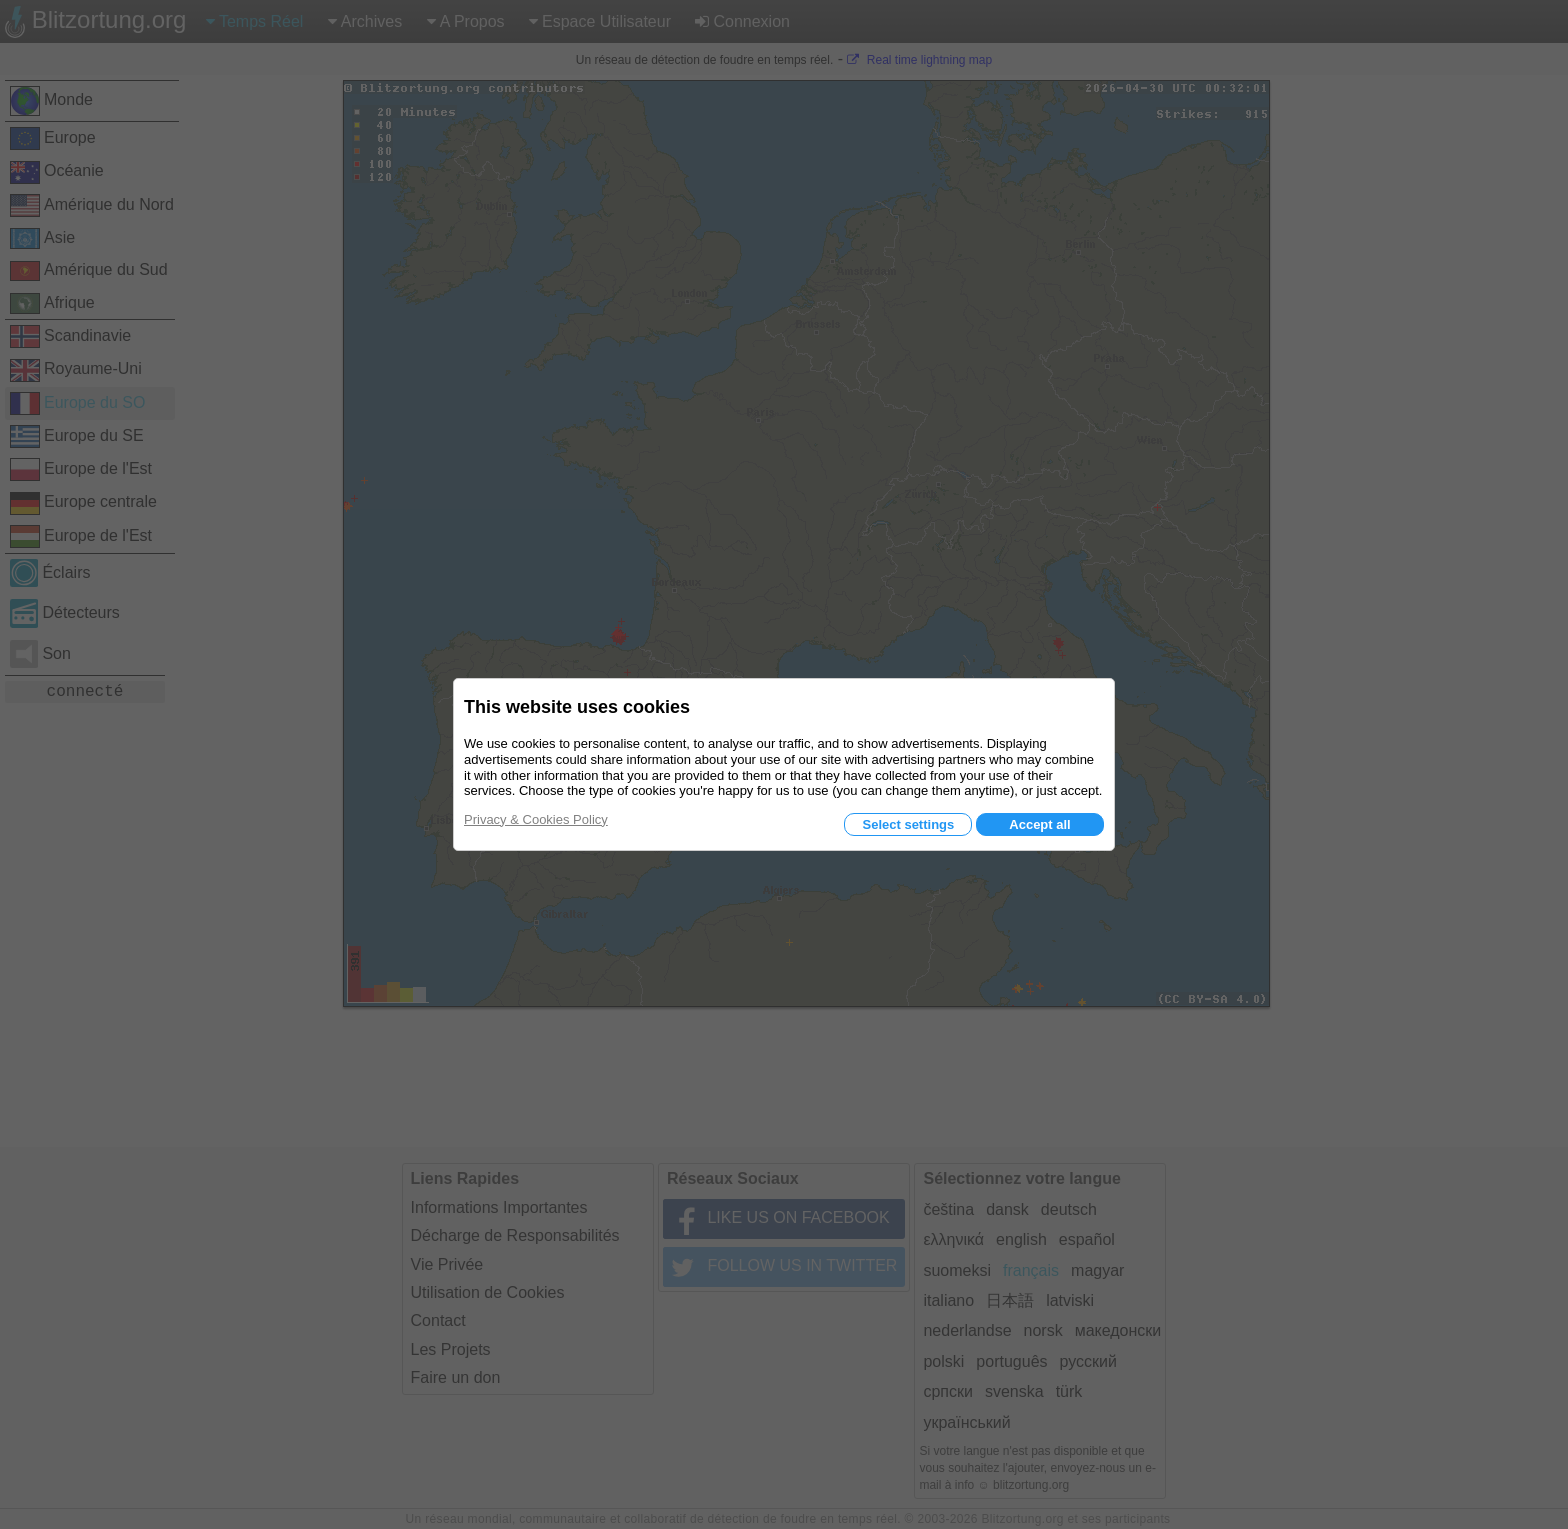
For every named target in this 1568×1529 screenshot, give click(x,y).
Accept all (1039, 824)
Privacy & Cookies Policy (536, 819)
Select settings (908, 824)
